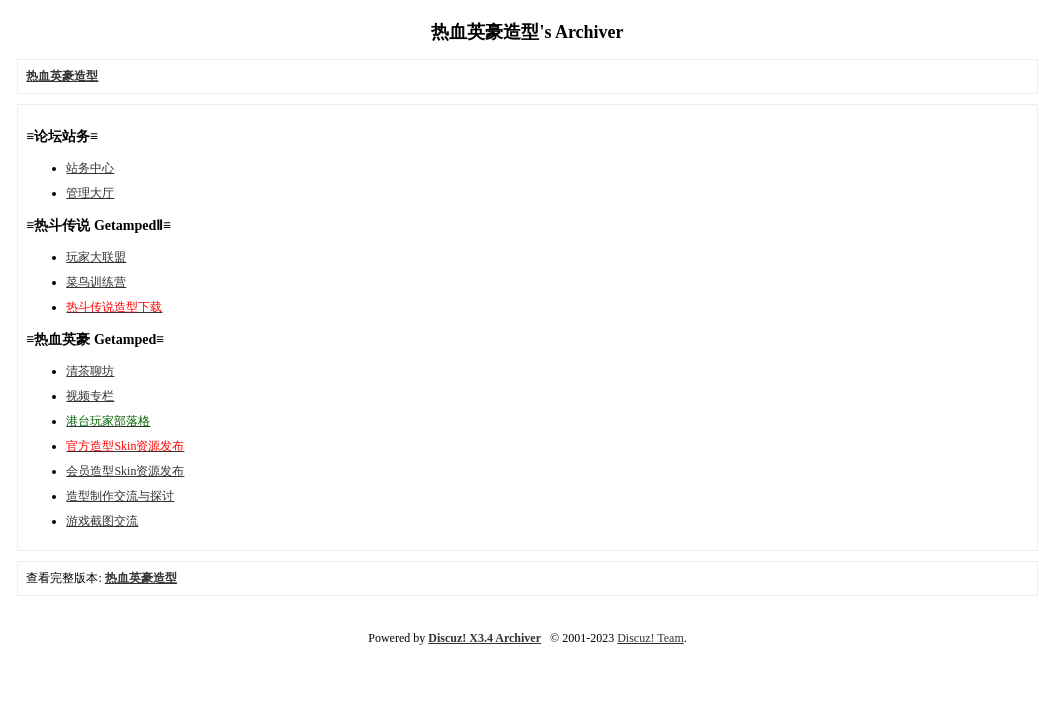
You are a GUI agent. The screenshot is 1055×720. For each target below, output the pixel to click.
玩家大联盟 (96, 257)
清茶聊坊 (90, 371)
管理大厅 (90, 193)
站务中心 (90, 168)
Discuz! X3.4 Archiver (484, 638)
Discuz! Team (650, 638)
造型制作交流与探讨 (120, 496)
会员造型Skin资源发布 (125, 471)
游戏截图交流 (102, 521)
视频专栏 (90, 396)
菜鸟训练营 (96, 282)
